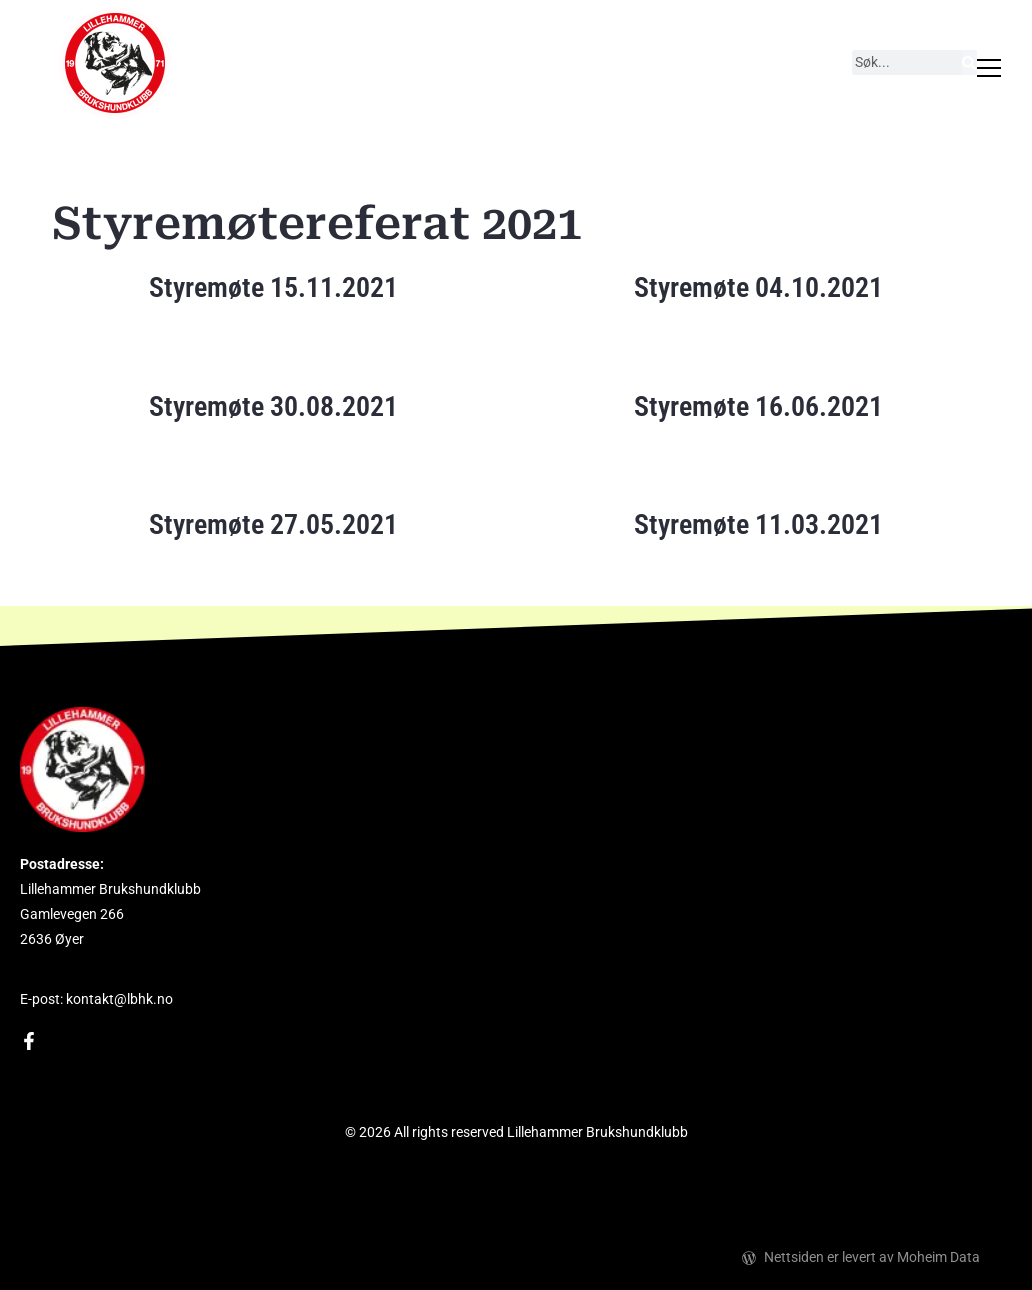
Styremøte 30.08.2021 (273, 406)
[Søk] (969, 62)
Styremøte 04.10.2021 (758, 287)
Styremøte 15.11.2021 (273, 287)
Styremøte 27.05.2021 (273, 524)
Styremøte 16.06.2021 (758, 406)
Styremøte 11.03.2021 (758, 524)
